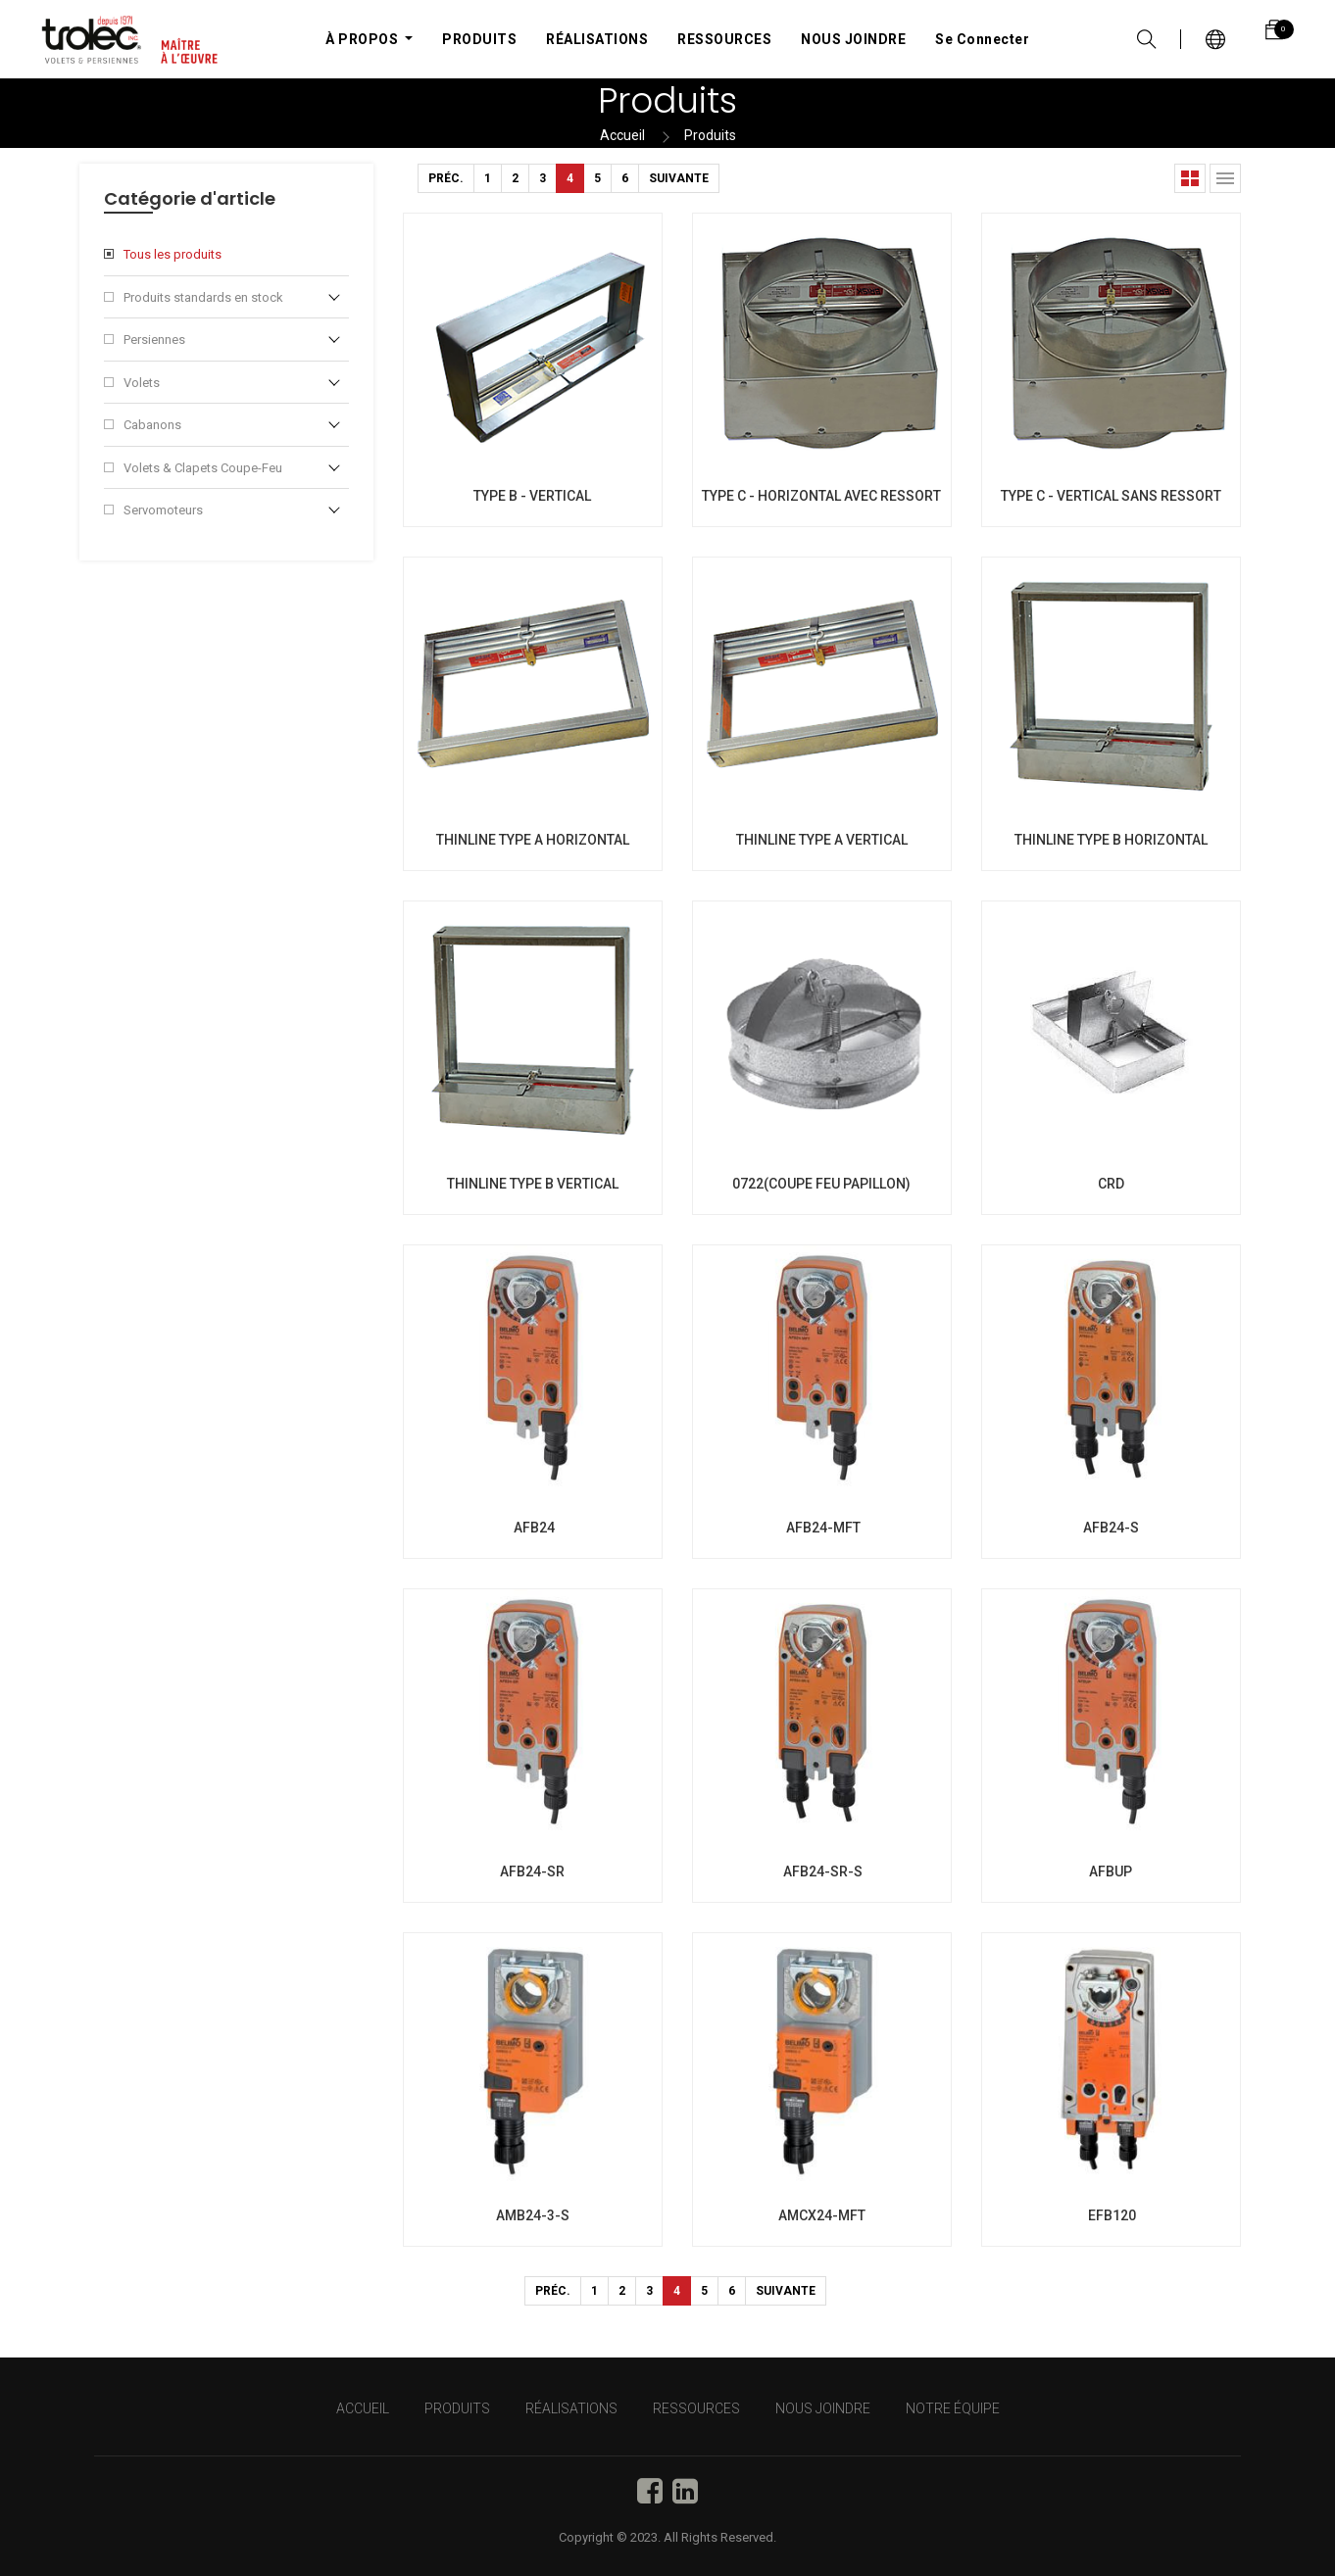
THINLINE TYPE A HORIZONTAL (532, 840)
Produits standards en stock (203, 297)
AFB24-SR (532, 1871)
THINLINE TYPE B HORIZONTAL (1111, 840)
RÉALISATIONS (571, 2408)
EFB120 (1110, 2215)
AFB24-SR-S (821, 1871)
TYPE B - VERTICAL (532, 496)
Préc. (446, 178)
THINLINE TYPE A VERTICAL (822, 840)
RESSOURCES (696, 2408)
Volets (142, 382)
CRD (1111, 1183)
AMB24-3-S (532, 2215)
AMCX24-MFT (821, 2215)
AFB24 (533, 1527)
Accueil (622, 135)
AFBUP (1110, 1871)
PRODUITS (457, 2408)
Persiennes (154, 339)
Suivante (679, 178)
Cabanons (152, 424)
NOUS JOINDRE (822, 2408)
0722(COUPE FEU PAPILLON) (821, 1183)
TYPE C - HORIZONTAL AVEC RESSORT (821, 496)
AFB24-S (1111, 1527)
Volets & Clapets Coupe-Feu (203, 468)
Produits (710, 135)
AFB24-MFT (822, 1527)
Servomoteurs (163, 510)
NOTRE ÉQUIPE (953, 2408)
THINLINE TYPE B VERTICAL (532, 1183)
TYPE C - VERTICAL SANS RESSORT (1111, 496)
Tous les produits (173, 254)
